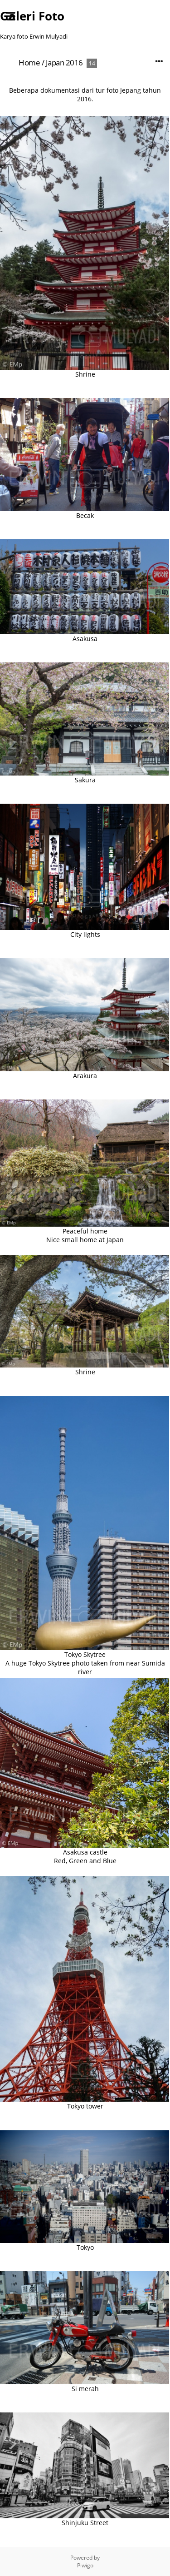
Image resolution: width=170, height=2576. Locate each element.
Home (29, 62)
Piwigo (85, 2565)
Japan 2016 (64, 62)
